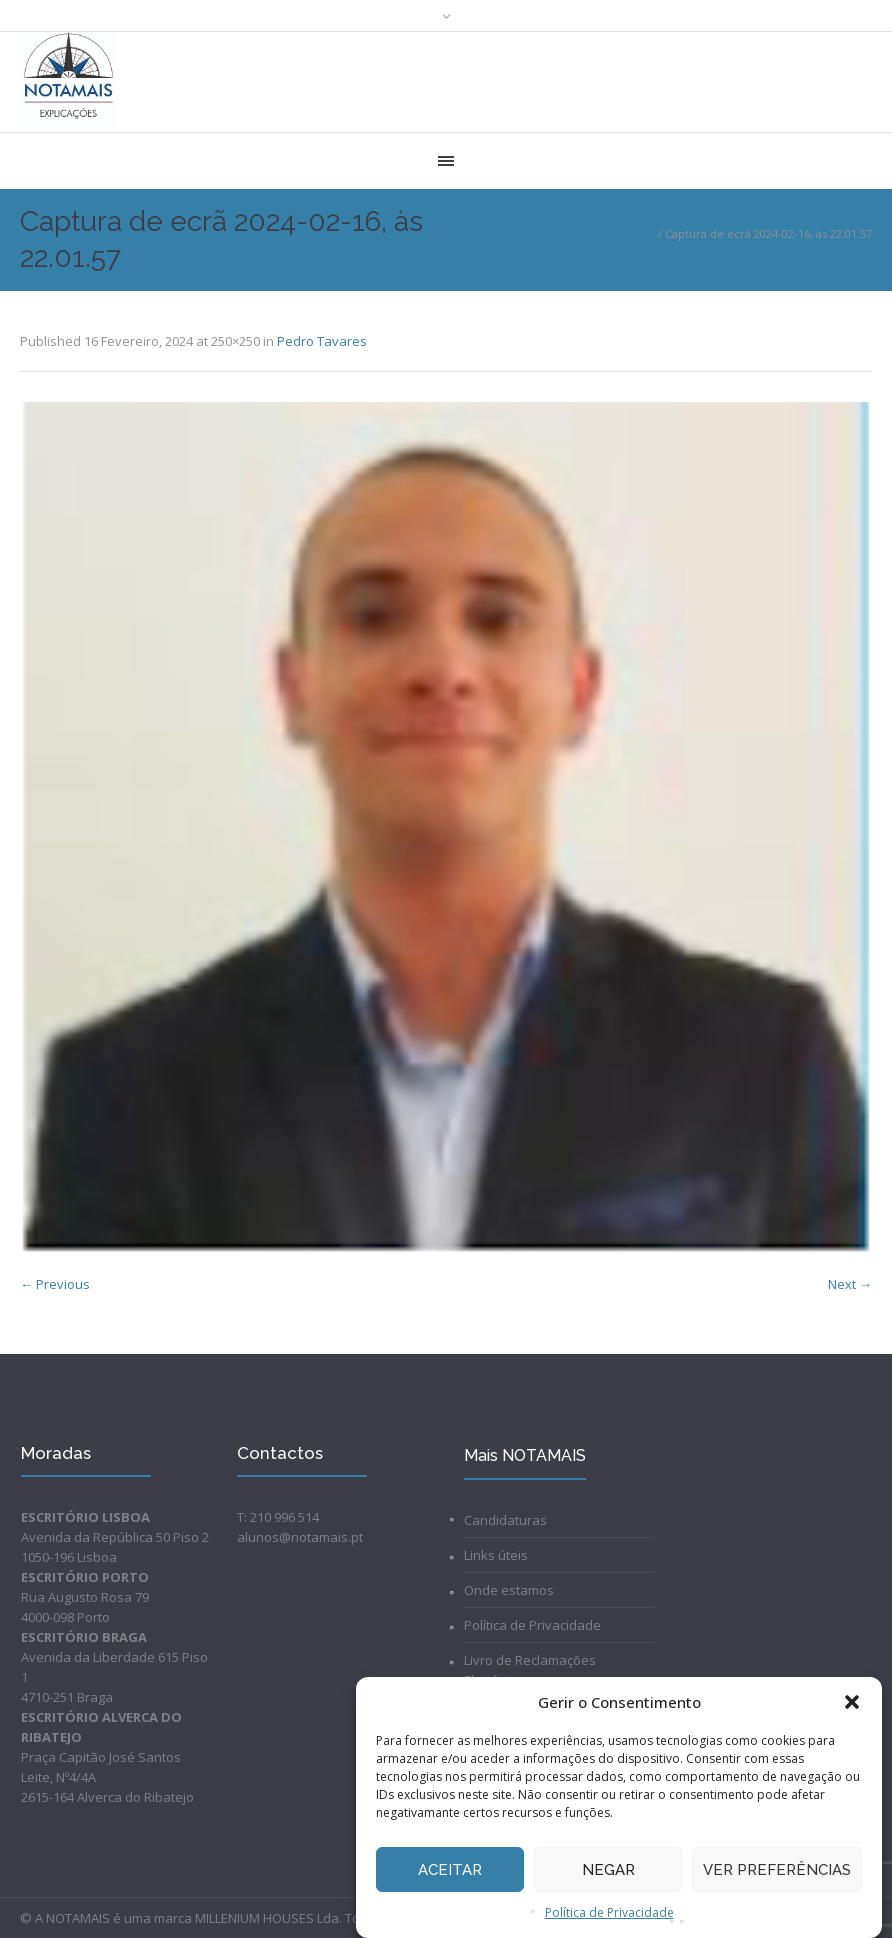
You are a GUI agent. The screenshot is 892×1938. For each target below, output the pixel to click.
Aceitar (450, 1870)
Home (638, 233)
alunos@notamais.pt (300, 1537)
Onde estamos (509, 1590)
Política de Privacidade (609, 1912)
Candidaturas (505, 1520)
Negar (608, 1870)
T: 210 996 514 (278, 1517)
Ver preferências (777, 1870)
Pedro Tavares (322, 341)
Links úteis (496, 1555)
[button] (852, 1702)
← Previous (55, 1284)
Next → (850, 1284)
